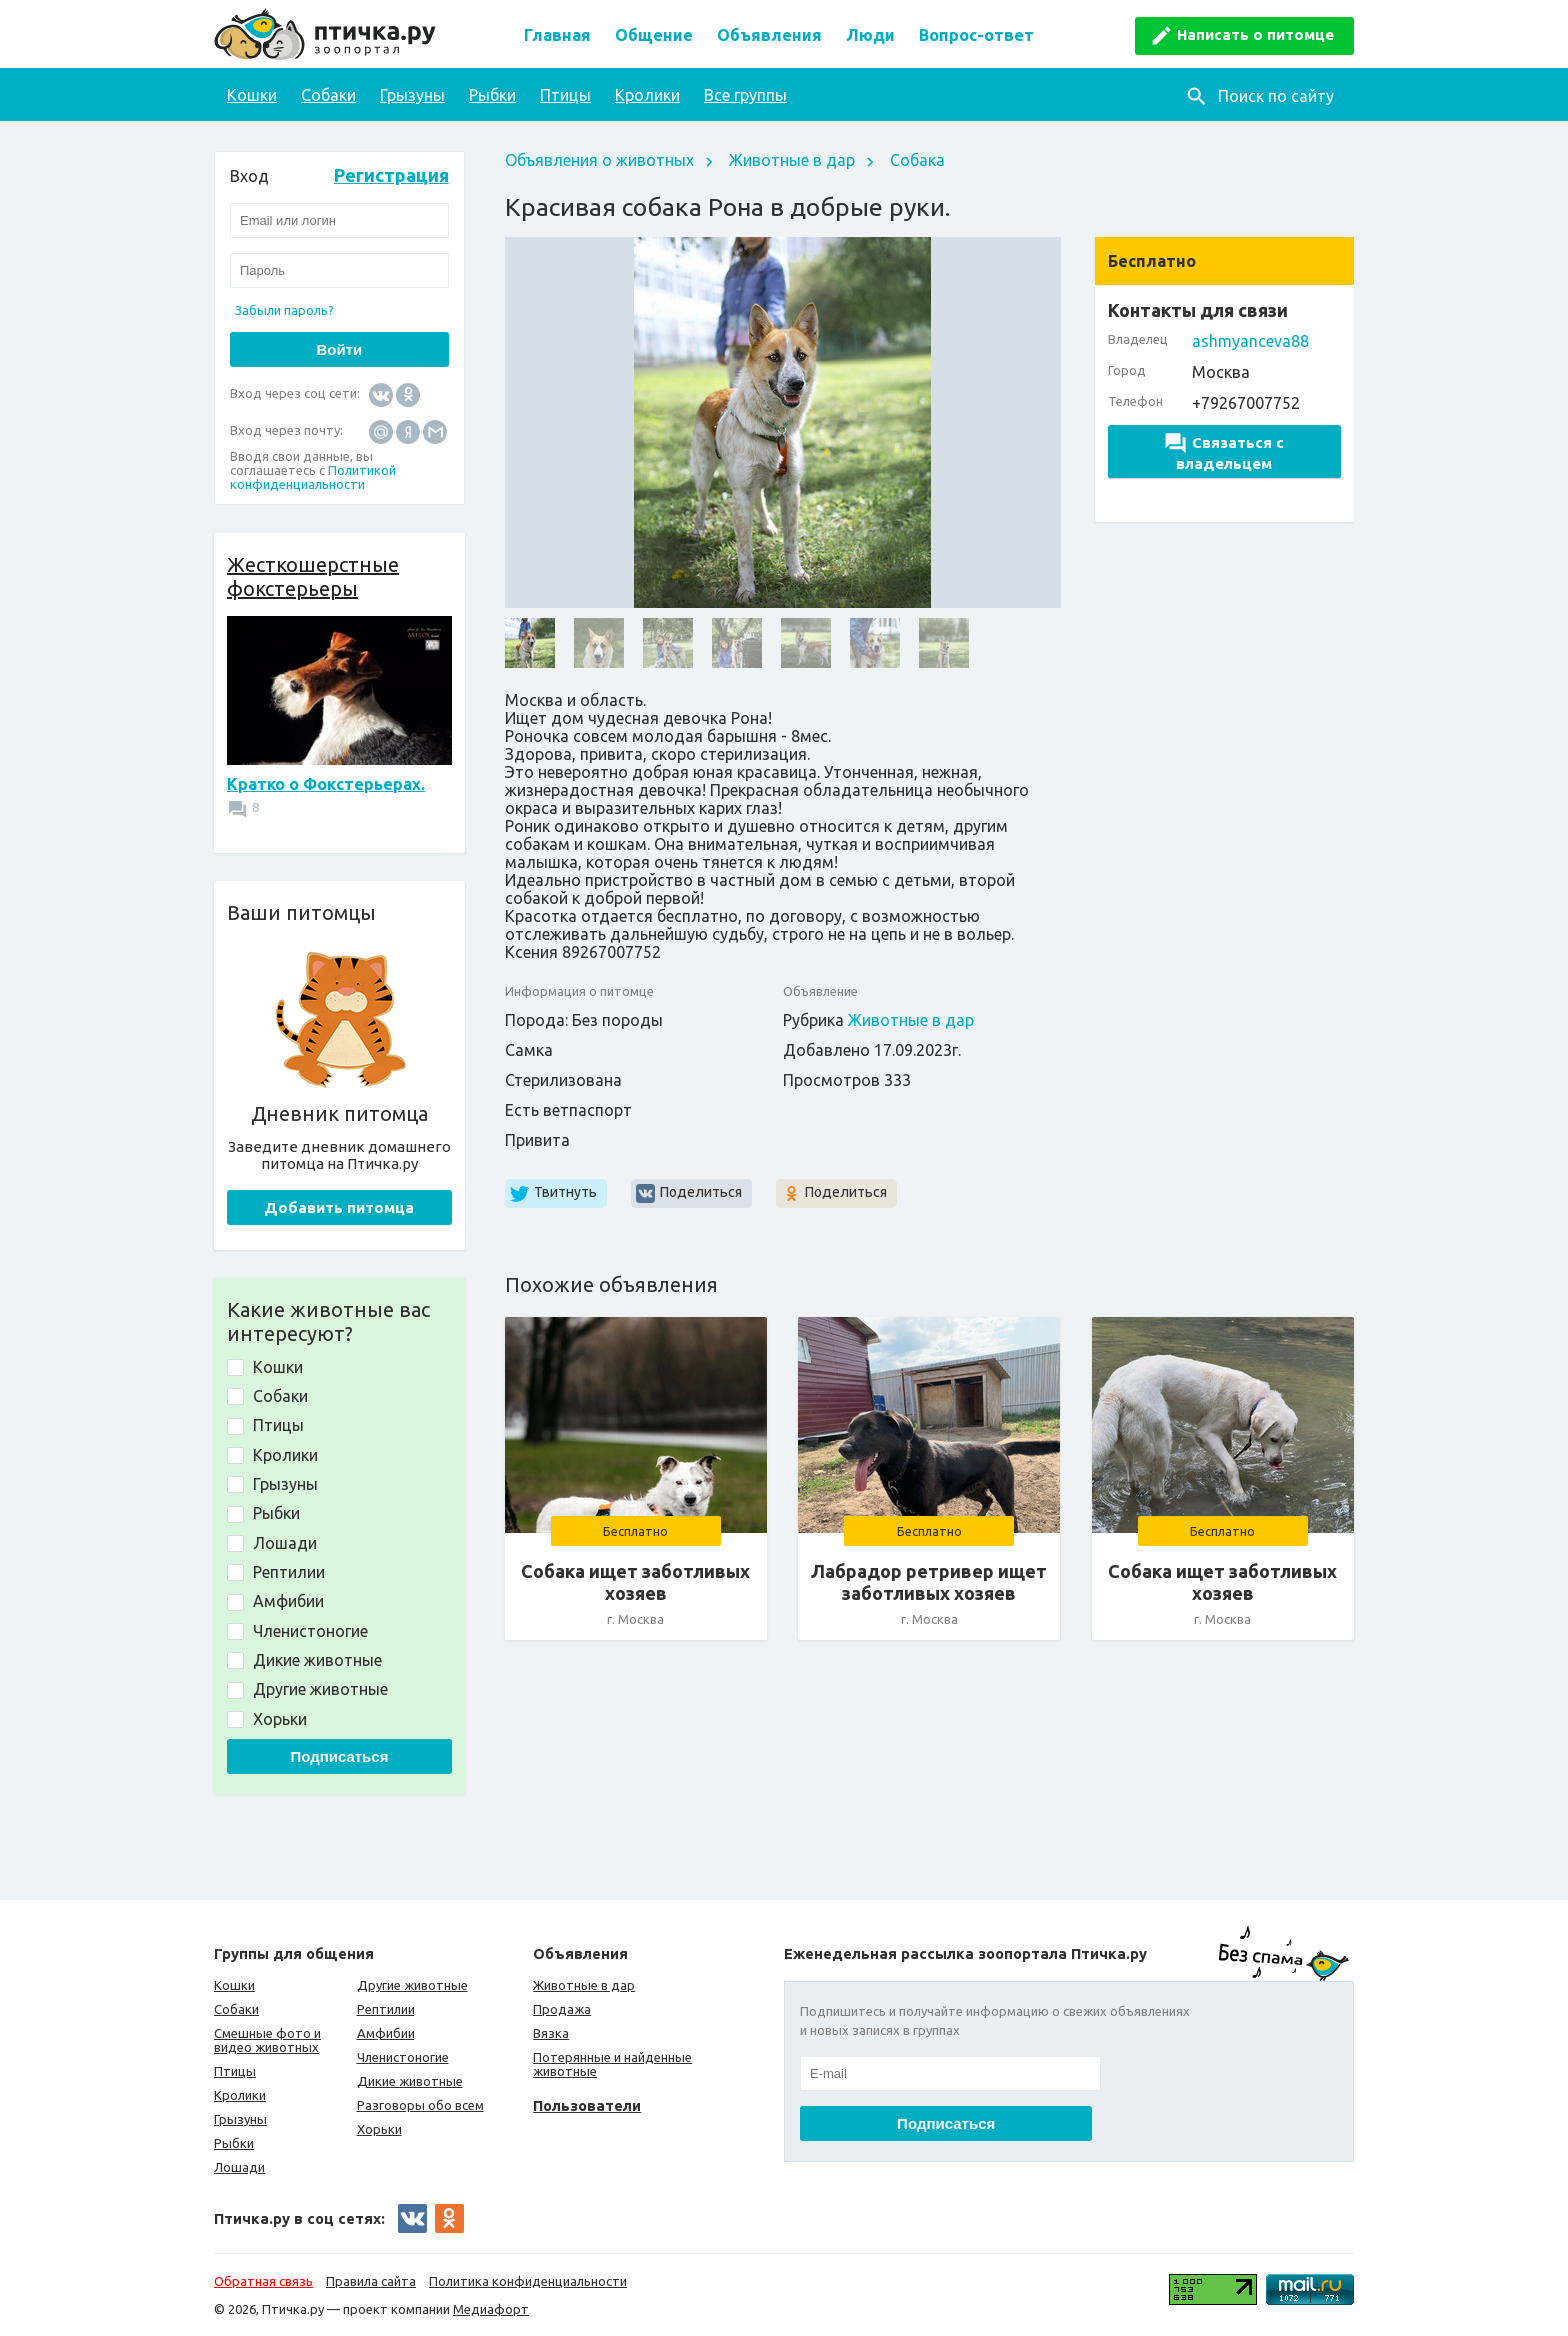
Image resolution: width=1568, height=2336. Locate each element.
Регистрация (391, 175)
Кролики (647, 95)
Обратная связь (263, 2281)
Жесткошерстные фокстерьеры (313, 576)
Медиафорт (491, 2309)
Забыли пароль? (284, 310)
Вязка (551, 2033)
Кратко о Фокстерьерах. (326, 784)
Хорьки (379, 2129)
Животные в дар (792, 160)
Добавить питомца (339, 1207)
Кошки (252, 95)
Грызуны (412, 95)
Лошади (239, 2167)
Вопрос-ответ (976, 35)
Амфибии (386, 2033)
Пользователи (587, 2105)
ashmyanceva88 (1250, 341)
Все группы (745, 95)
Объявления (769, 35)
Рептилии (386, 2009)
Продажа (562, 2009)
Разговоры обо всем (420, 2105)
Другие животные (412, 1985)
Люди (870, 35)
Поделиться (701, 1192)
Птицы (565, 95)
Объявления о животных (599, 160)
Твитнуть (565, 1192)
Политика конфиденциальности (528, 2281)
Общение (654, 35)
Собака (917, 160)
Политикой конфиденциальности (313, 477)
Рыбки (492, 95)
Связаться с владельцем (1224, 453)
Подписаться (339, 1756)
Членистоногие (403, 2057)
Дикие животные (410, 2081)
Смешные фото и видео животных (267, 2040)
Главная (557, 35)
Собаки (328, 95)
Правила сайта (371, 2281)
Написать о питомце (1255, 34)
